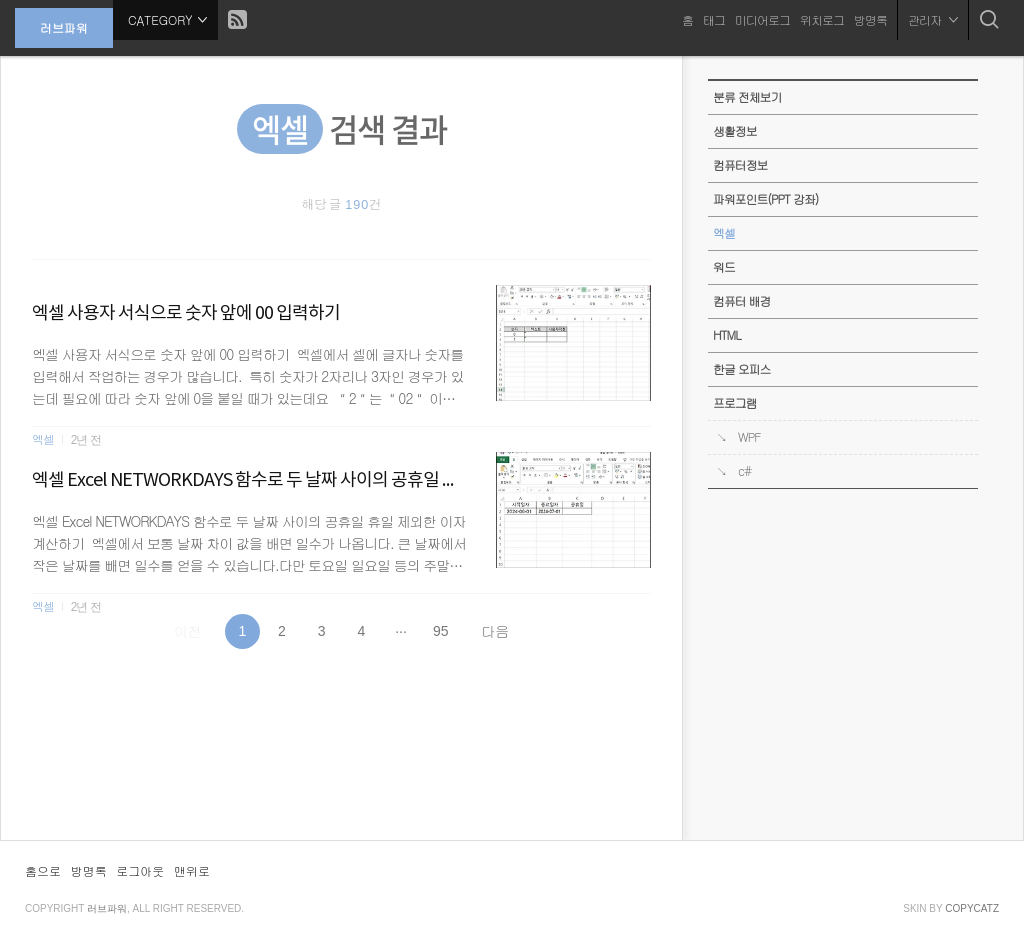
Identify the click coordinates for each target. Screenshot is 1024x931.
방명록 (870, 19)
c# (745, 471)
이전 (188, 631)
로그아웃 (140, 870)
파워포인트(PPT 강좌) (765, 199)
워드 (724, 267)
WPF (749, 437)
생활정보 (735, 131)
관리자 (933, 19)
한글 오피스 (741, 369)
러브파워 (64, 27)
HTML (727, 335)
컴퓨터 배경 (741, 301)
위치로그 (822, 19)
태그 (714, 19)
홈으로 (43, 870)
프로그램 (735, 403)
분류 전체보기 (747, 97)
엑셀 (43, 606)
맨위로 (192, 870)
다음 (495, 631)
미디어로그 (762, 19)
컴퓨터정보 (740, 165)
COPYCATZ (972, 908)
